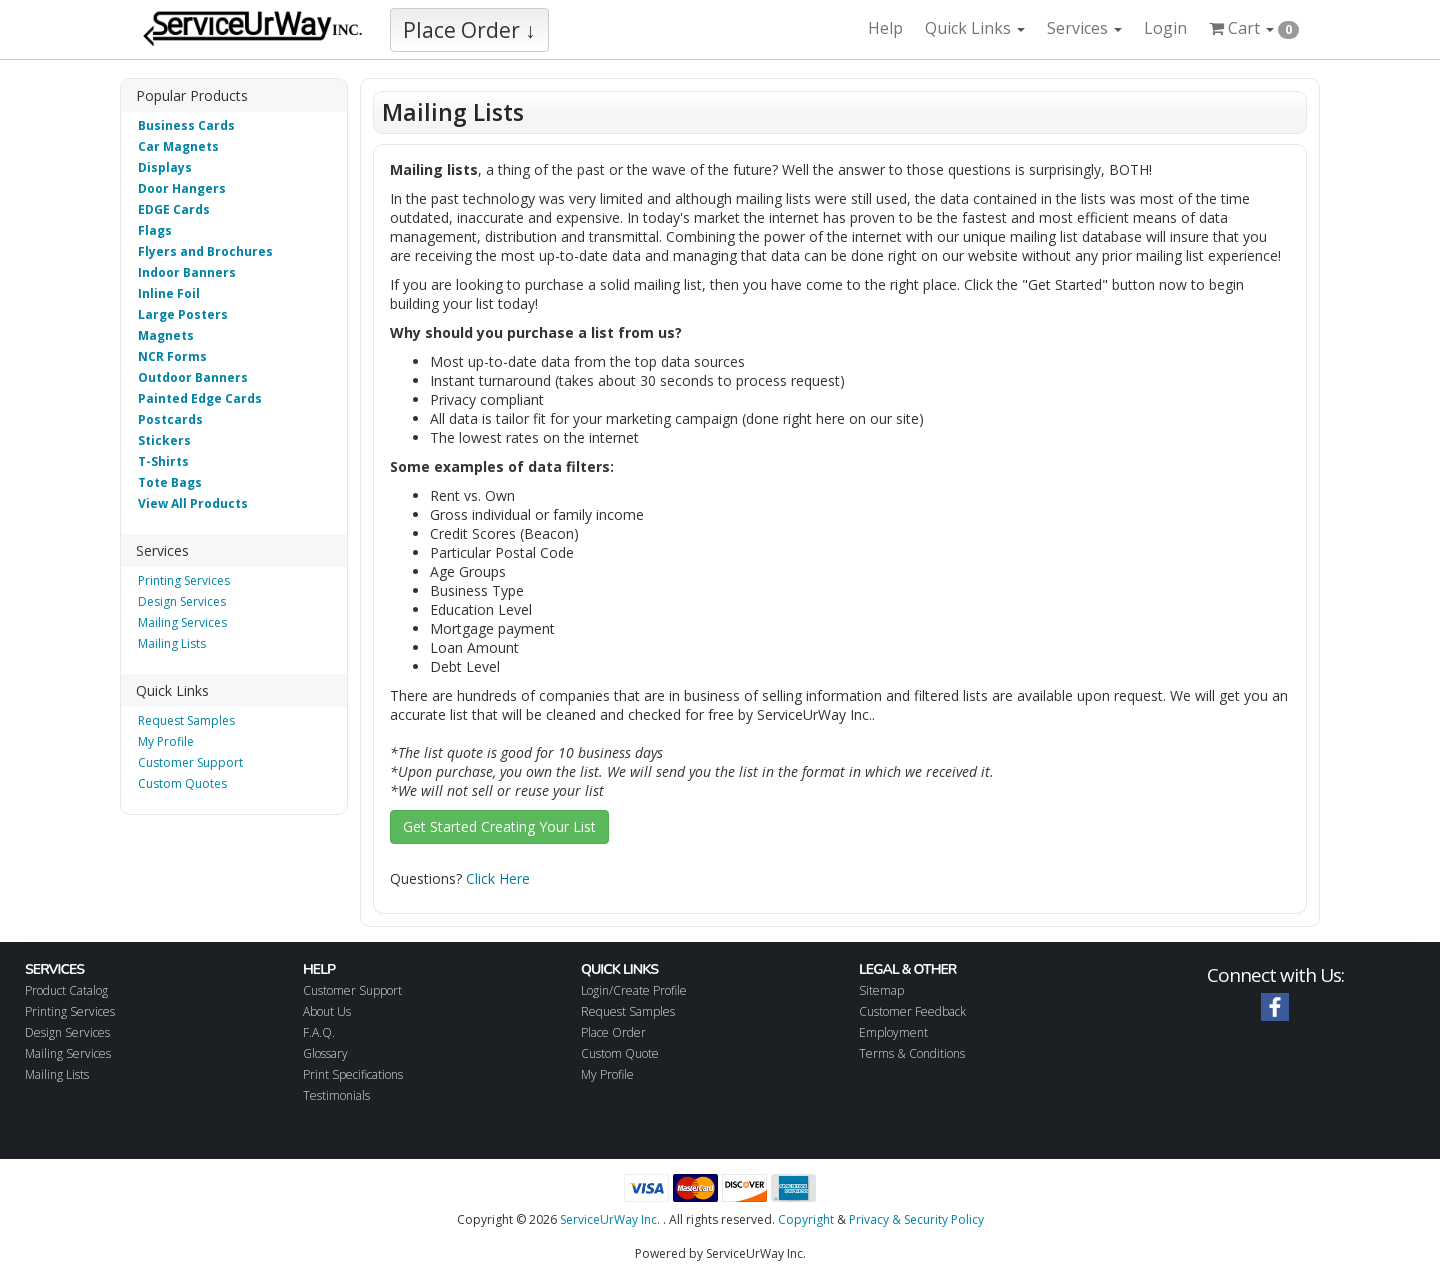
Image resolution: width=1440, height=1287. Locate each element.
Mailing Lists (172, 643)
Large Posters (183, 314)
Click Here (498, 878)
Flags (155, 230)
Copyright (806, 1219)
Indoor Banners (187, 272)
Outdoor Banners (193, 377)
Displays (165, 167)
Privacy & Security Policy (916, 1219)
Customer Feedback (912, 1011)
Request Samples (186, 720)
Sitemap (881, 990)
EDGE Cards (174, 209)
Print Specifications (353, 1074)
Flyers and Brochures (205, 251)
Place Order (613, 1032)
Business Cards (186, 125)
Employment (893, 1032)
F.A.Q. (319, 1032)
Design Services (182, 601)
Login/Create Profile (634, 990)
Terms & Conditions (912, 1053)
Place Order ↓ (469, 30)
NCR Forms (172, 356)
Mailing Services (182, 622)
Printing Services (184, 580)
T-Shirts (163, 461)
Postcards (170, 419)
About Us (327, 1011)
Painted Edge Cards (200, 398)
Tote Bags (170, 482)
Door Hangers (182, 188)
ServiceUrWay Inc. (610, 1219)
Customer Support (190, 762)
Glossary (325, 1053)
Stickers (164, 440)
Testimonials (336, 1095)
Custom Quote (620, 1053)
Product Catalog (66, 990)
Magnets (166, 335)
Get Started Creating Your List (499, 826)
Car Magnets (178, 146)
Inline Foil (169, 293)
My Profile (166, 741)
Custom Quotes (182, 783)
